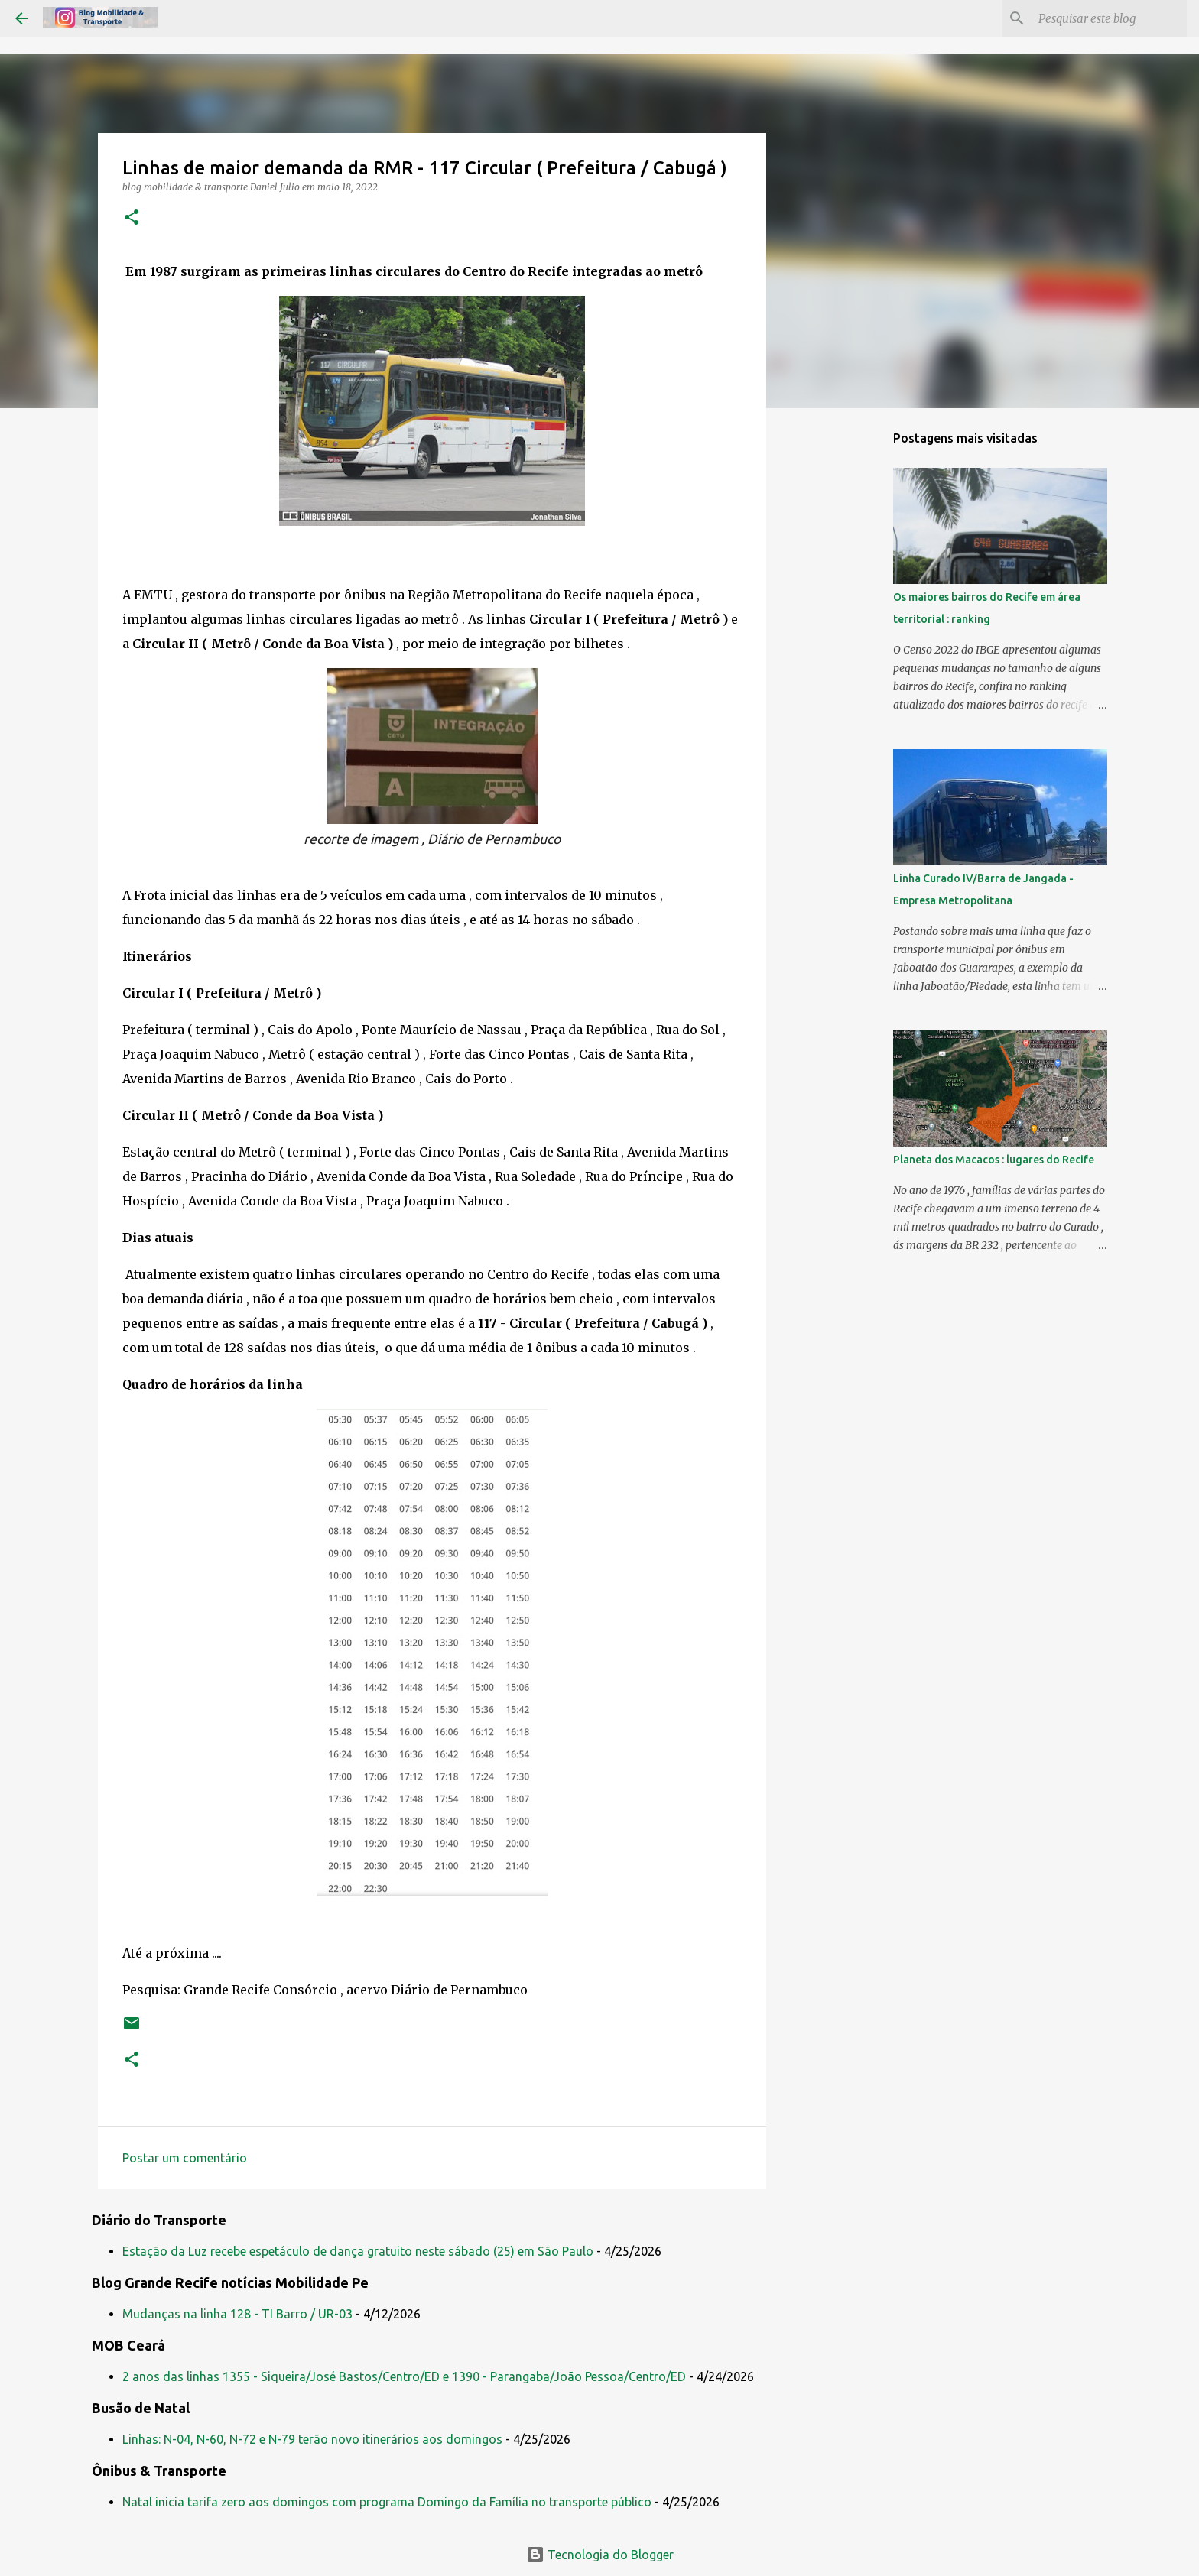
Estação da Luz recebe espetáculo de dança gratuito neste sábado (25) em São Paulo (357, 2251)
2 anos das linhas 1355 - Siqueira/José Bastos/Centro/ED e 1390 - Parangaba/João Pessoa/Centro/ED (404, 2376)
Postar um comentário (184, 2158)
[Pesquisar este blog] (1106, 18)
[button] (131, 218)
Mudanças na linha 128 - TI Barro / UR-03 (237, 2314)
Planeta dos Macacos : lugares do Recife (993, 1159)
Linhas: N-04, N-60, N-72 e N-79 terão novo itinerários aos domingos (312, 2439)
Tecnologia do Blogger (600, 2554)
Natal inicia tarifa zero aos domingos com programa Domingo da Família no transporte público (386, 2502)
